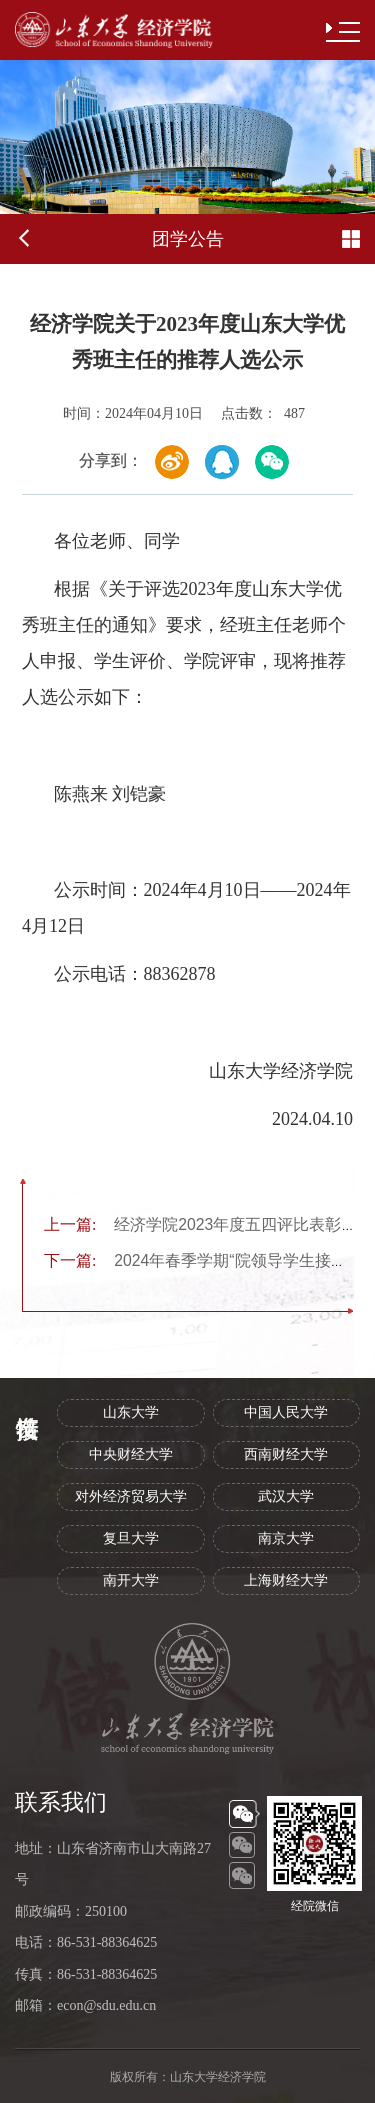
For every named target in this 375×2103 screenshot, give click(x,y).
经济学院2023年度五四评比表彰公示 (208, 1224)
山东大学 (131, 1412)
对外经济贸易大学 (131, 1496)
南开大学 (131, 1580)
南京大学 (286, 1538)
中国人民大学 (286, 1412)
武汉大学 (286, 1496)
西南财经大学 (286, 1454)
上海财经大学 (286, 1580)
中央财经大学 (131, 1454)
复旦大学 (131, 1538)
